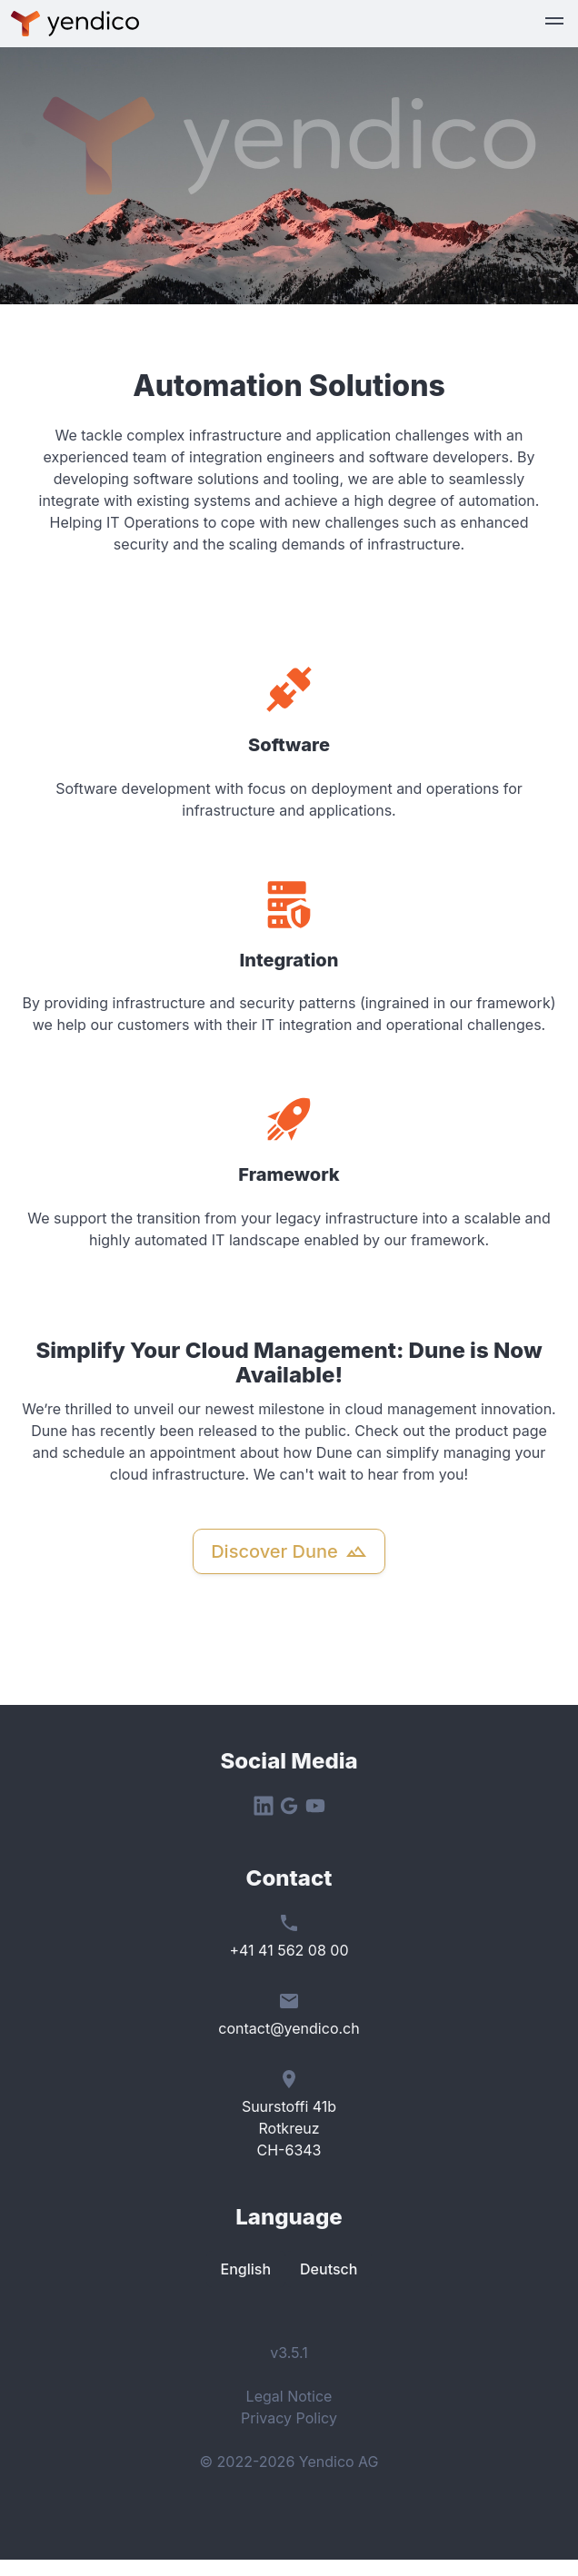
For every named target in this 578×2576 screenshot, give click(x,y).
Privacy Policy (289, 2418)
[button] (554, 23)
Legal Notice (289, 2396)
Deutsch (328, 2269)
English (246, 2269)
